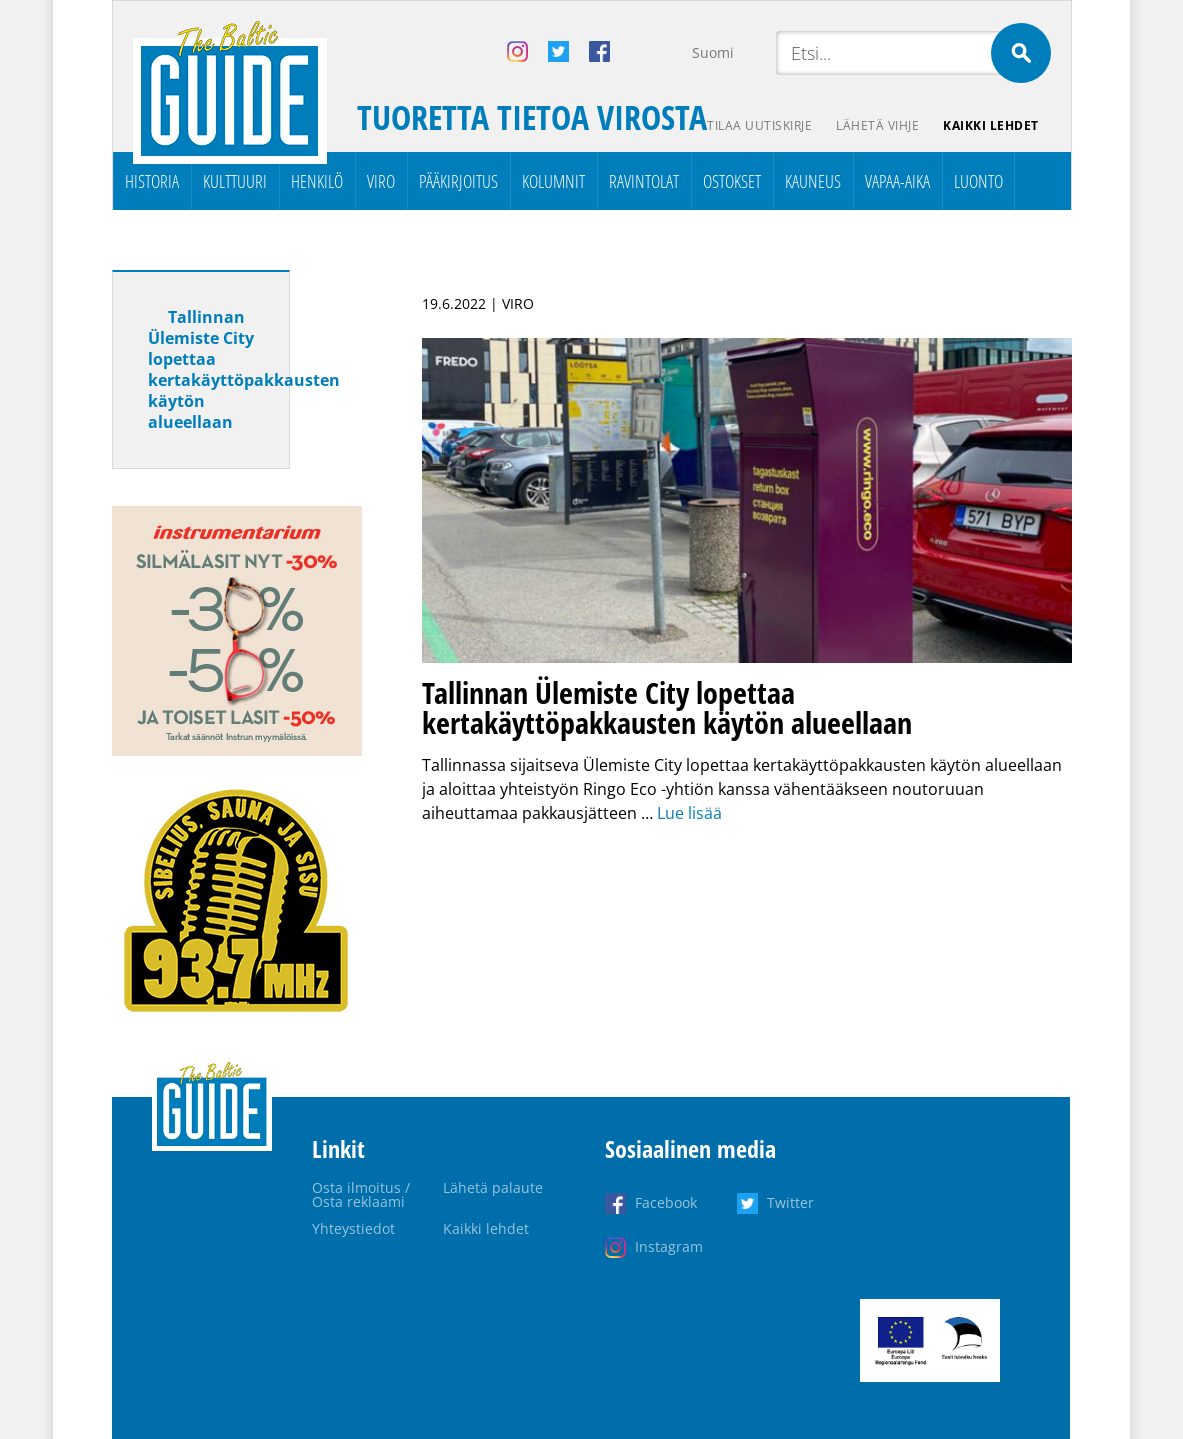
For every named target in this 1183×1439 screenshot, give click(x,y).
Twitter (790, 1202)
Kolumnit (553, 181)
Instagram (669, 1246)
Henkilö (317, 181)
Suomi (713, 52)
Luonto (978, 181)
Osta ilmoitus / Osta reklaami (361, 1194)
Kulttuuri (235, 181)
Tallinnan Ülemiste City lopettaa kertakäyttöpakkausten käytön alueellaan (244, 369)
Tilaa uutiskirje (759, 125)
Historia (152, 181)
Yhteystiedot (353, 1228)
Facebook (666, 1202)
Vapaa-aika (897, 181)
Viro (381, 181)
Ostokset (732, 181)
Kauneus (813, 181)
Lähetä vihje (877, 125)
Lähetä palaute (493, 1187)
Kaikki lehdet (991, 125)
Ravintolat (644, 181)
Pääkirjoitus (458, 181)
